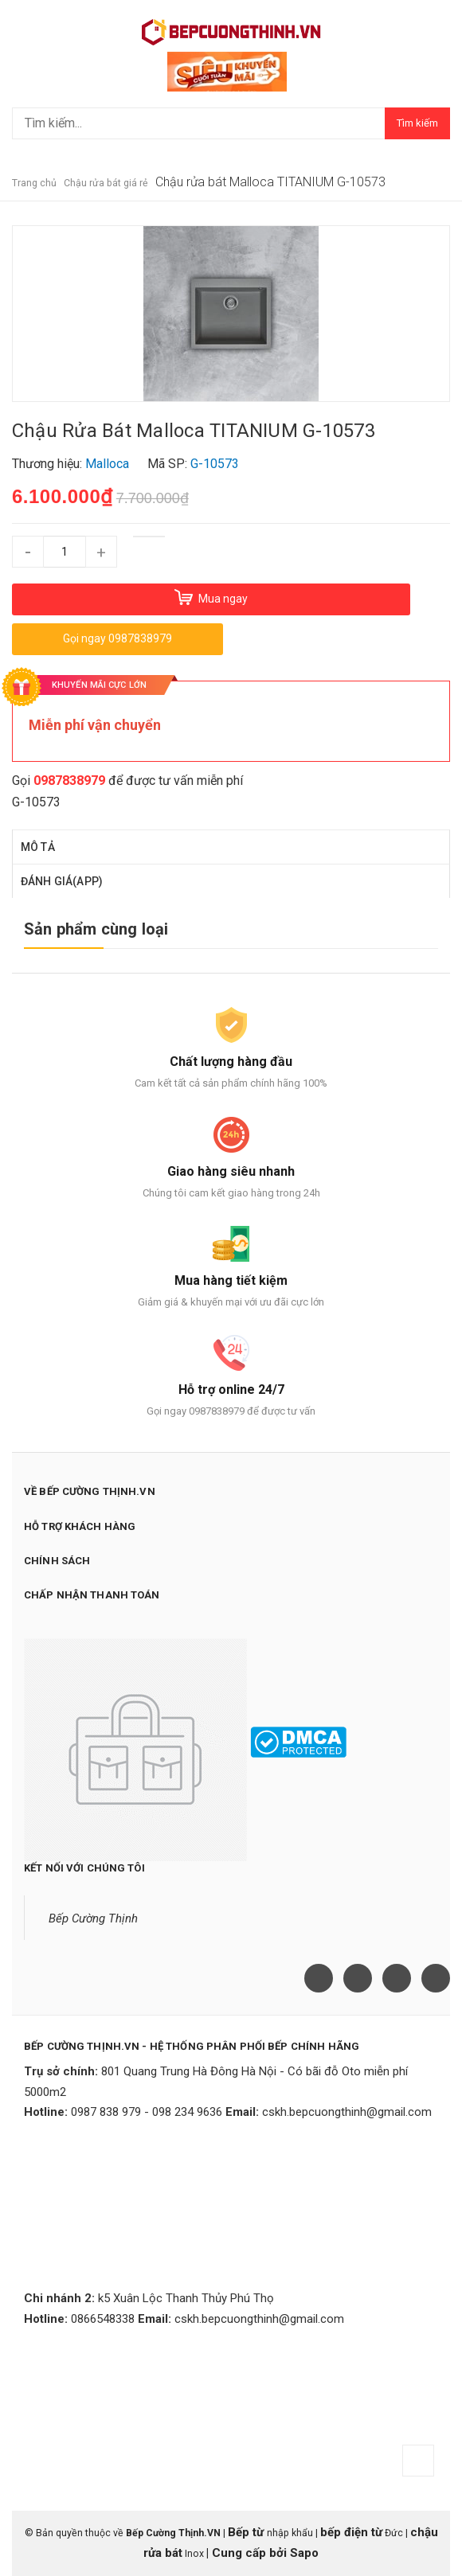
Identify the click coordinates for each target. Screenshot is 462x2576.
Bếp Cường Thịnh (93, 1918)
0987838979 (69, 780)
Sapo (304, 2553)
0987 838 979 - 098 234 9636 (146, 2112)
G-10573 (36, 802)
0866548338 (103, 2319)
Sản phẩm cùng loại (96, 929)
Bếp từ (247, 2532)
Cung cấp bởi (249, 2553)
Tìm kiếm (417, 123)
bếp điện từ (351, 2532)
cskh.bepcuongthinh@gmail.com (347, 2112)
